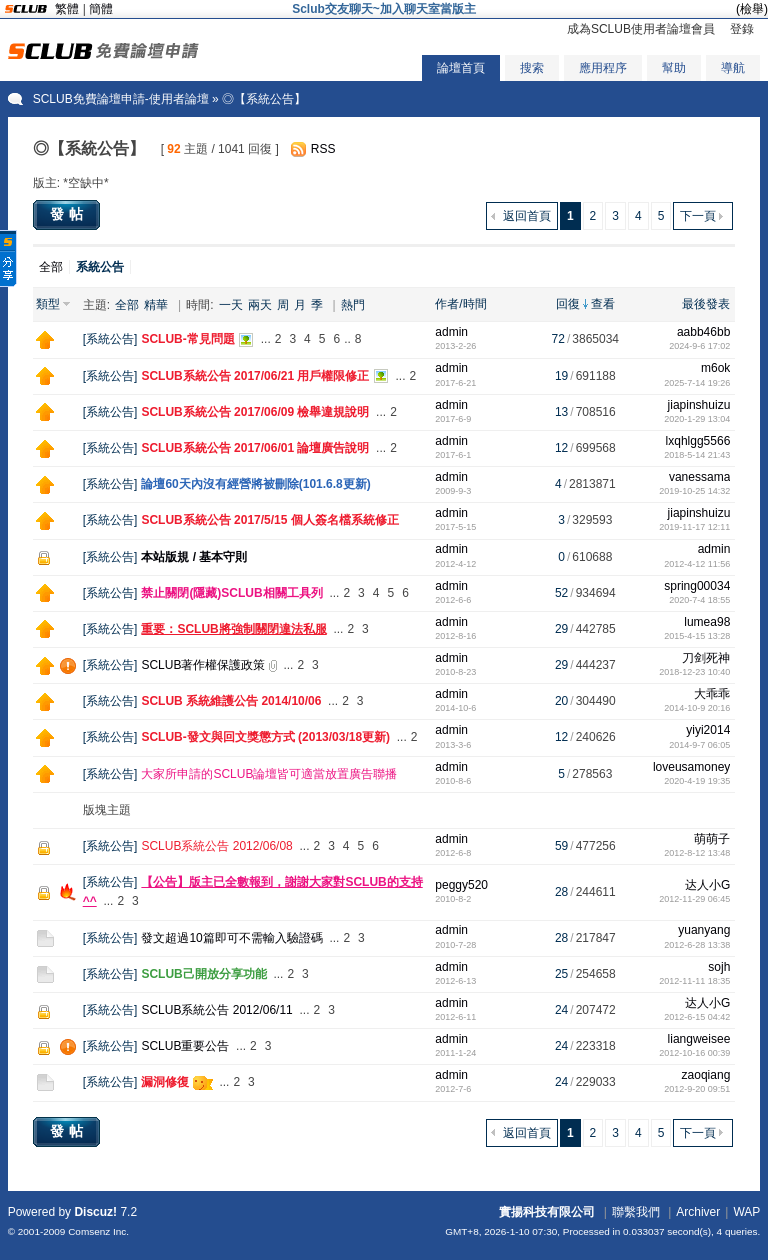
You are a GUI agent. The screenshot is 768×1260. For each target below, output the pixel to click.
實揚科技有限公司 (547, 1212)
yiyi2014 (708, 730)
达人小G (707, 885)
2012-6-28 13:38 (697, 945)
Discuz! (95, 1212)
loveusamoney (691, 767)
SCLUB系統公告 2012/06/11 (216, 1010)
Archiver (698, 1212)
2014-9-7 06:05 (699, 745)
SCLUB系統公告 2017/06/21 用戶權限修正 (255, 376)
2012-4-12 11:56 (697, 564)
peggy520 (461, 885)
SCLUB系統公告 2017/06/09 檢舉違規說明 (255, 412)
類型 (48, 304)
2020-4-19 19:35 (697, 781)
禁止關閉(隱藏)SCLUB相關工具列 (231, 593)
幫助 (674, 68)
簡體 (101, 9)
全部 (51, 267)
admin (451, 332)
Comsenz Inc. (98, 1231)
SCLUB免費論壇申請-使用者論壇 (121, 99)
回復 (568, 304)
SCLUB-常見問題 (187, 339)
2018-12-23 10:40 (694, 672)
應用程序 (603, 68)
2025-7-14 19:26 (697, 383)
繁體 (67, 9)
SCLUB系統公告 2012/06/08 (216, 846)
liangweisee (699, 1039)
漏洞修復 (165, 1082)
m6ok (715, 368)
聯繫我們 (636, 1212)
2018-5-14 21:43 (697, 455)
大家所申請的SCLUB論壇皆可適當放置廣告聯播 (269, 774)
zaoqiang (706, 1075)
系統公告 (110, 339)
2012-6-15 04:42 (697, 1017)
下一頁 (698, 216)
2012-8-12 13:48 (697, 853)
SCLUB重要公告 (185, 1046)
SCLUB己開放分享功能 (203, 974)
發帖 (69, 214)
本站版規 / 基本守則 (194, 557)
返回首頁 (527, 216)
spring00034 (697, 586)
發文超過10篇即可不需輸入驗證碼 (231, 938)
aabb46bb (703, 332)
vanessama (699, 477)
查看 (603, 304)
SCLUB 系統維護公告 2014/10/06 (231, 701)
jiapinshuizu (699, 405)
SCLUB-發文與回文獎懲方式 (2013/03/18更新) (265, 737)
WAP (746, 1212)
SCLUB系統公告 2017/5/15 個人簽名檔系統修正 (269, 520)
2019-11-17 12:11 (694, 527)
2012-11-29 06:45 (694, 899)
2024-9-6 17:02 (699, 346)
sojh (719, 967)
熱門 (353, 305)
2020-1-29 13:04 (697, 419)
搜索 (532, 68)
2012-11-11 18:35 (694, 981)
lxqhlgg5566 (698, 441)
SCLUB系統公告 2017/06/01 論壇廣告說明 (255, 448)
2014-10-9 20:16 (697, 708)
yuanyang (704, 930)
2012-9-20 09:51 (697, 1089)
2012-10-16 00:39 (694, 1053)
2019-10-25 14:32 (694, 491)
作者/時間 (460, 304)
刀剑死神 (706, 658)
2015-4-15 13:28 (697, 636)
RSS (323, 149)
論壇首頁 (461, 68)
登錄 (742, 29)
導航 (733, 68)
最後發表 (706, 304)
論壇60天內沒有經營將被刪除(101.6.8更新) (255, 484)
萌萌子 (712, 839)
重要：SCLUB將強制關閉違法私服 (233, 629)
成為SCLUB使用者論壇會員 (641, 29)
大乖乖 (712, 694)
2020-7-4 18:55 (699, 600)
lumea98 (707, 622)
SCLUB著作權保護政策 (203, 665)
